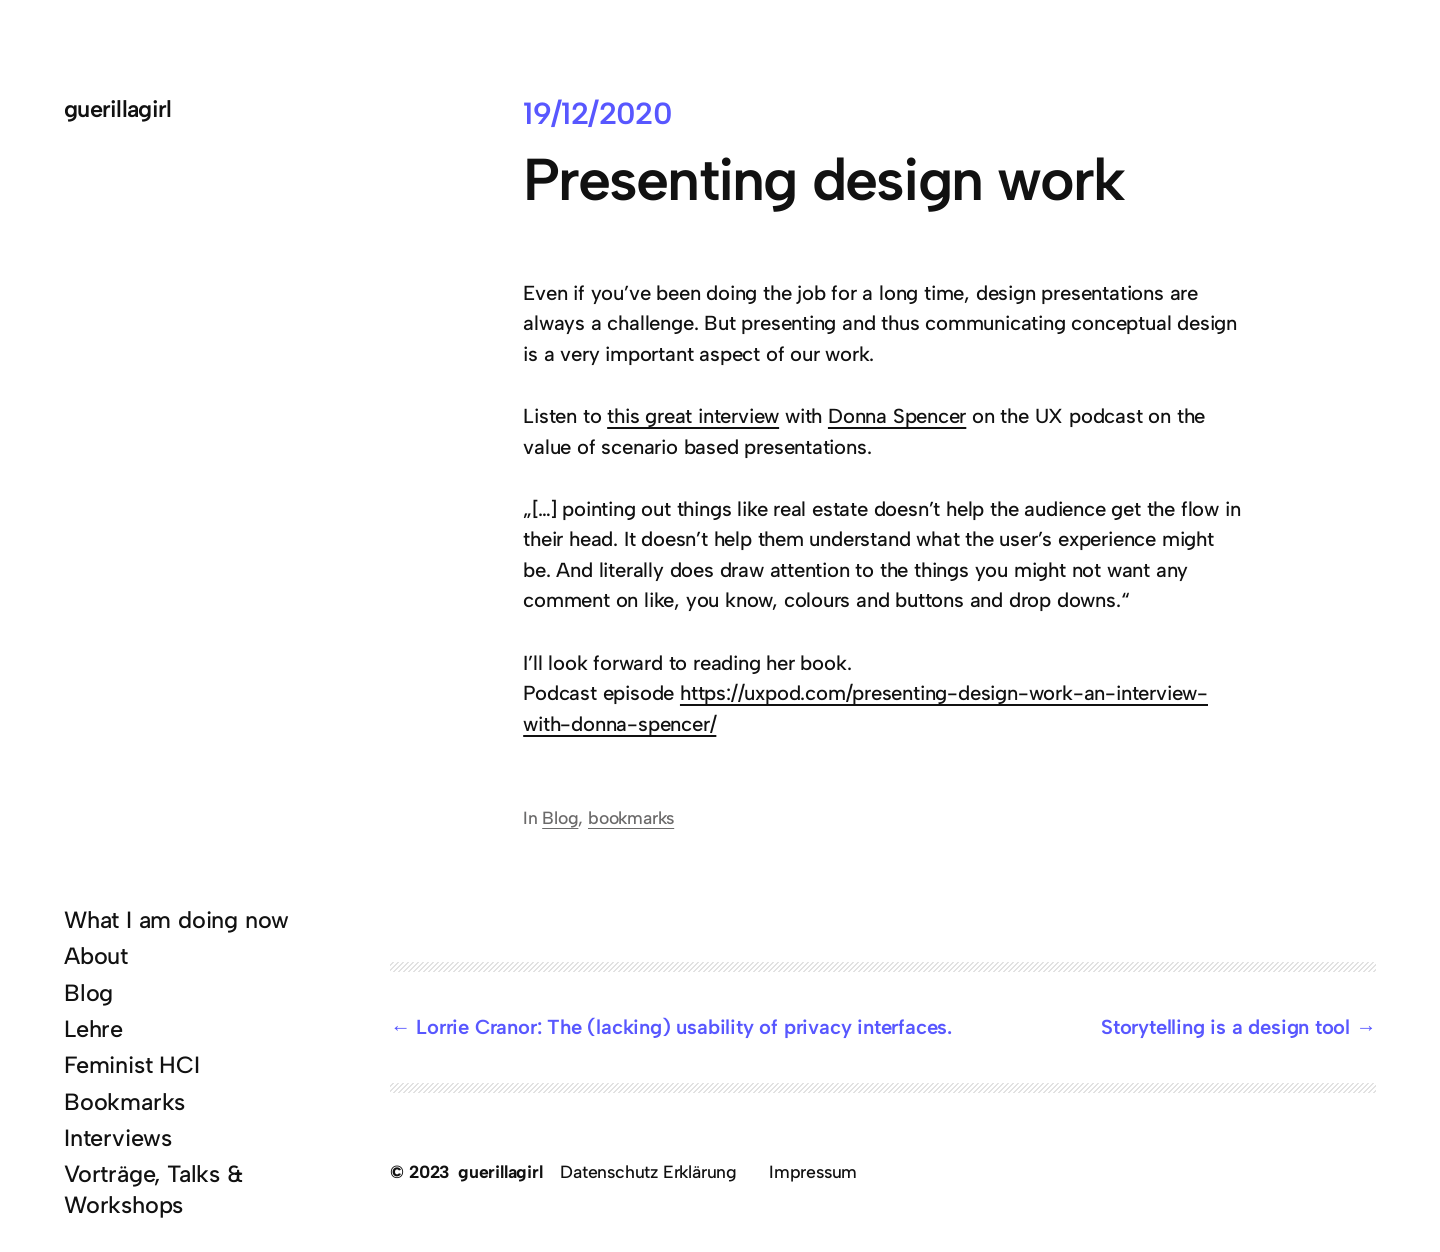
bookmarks (631, 817)
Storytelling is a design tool (1225, 1027)
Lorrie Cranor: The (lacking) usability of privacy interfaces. (684, 1027)
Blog (560, 817)
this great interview (693, 416)
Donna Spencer (897, 416)
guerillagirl (118, 109)
